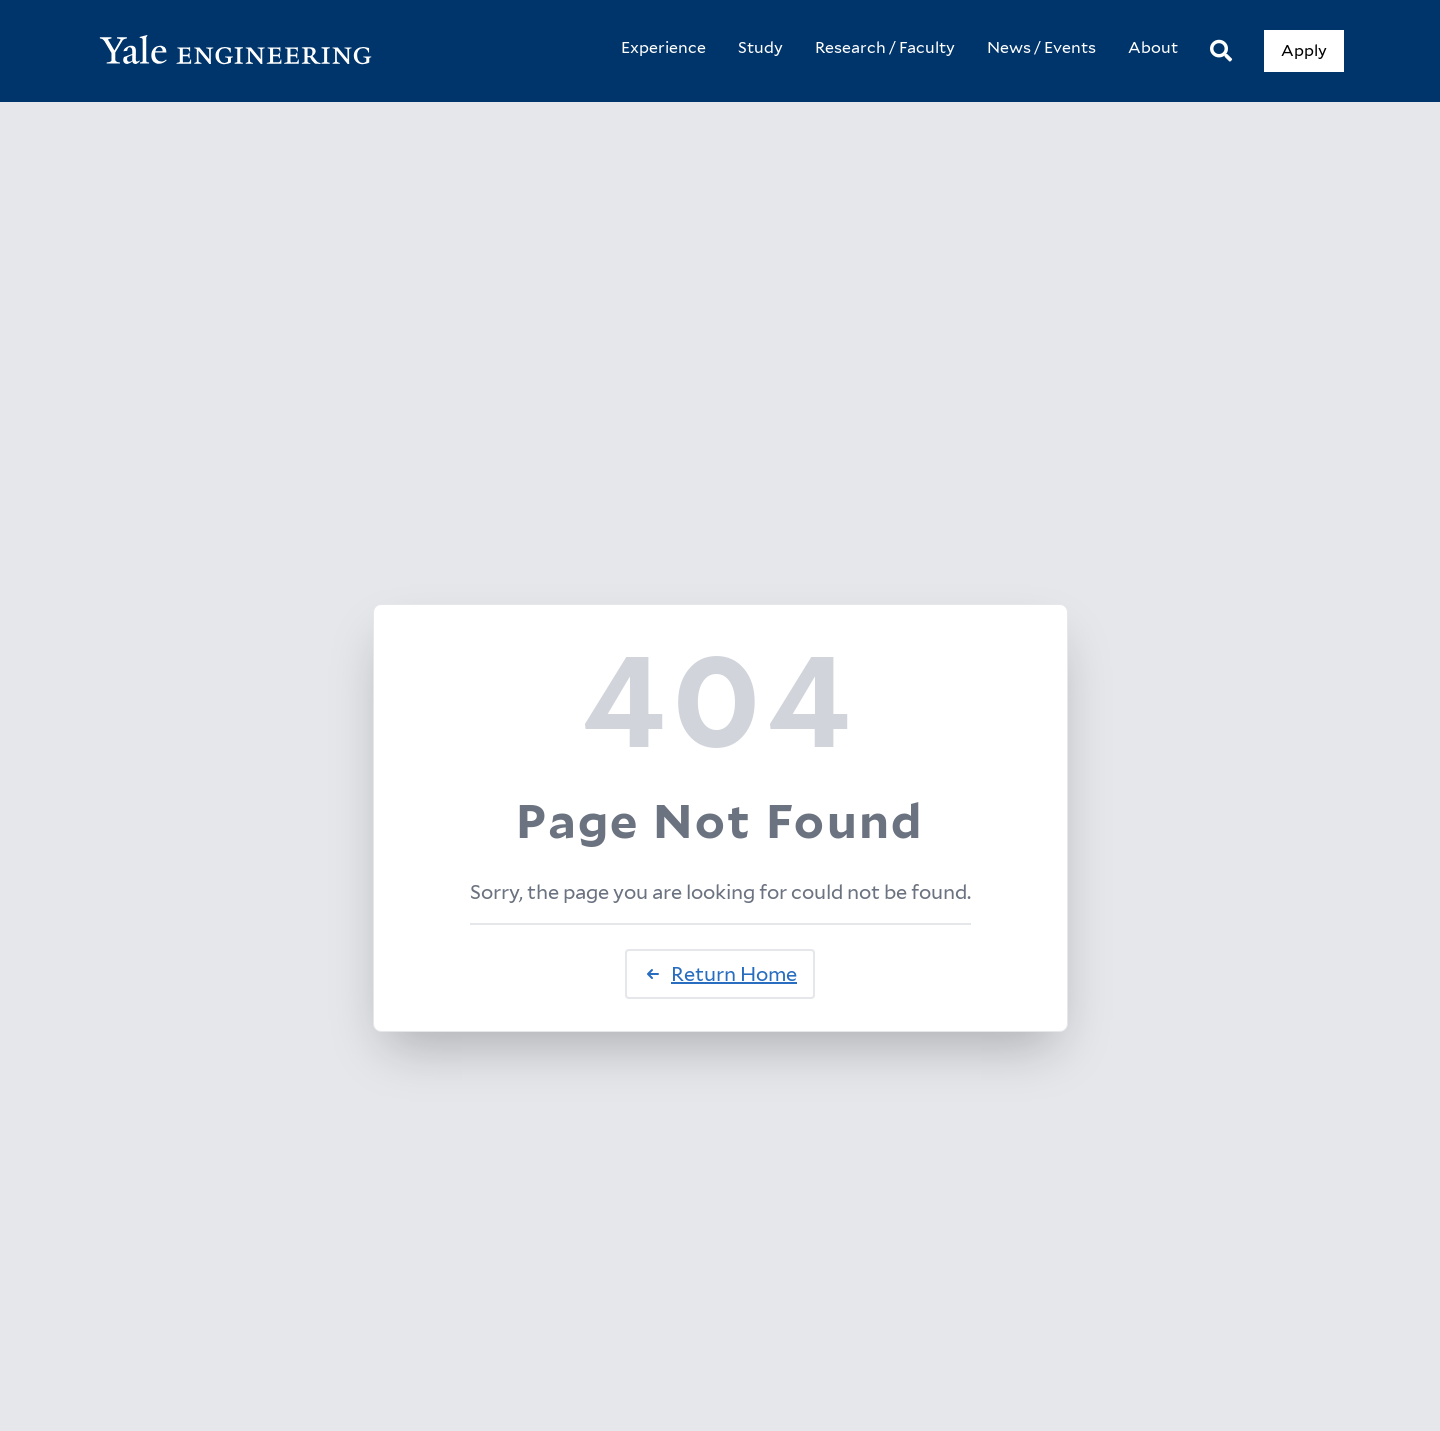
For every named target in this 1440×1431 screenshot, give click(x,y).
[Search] (1221, 51)
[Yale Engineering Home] (246, 51)
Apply (1304, 50)
